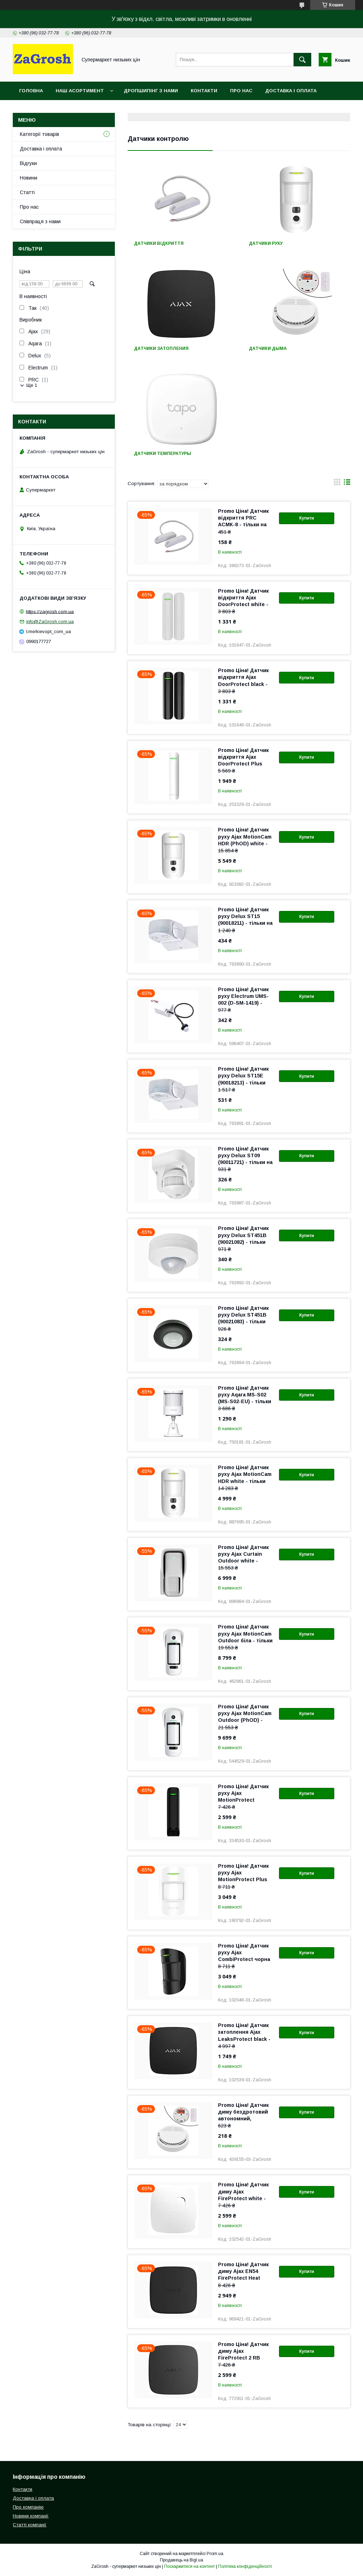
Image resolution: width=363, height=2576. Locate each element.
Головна (31, 90)
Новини (28, 178)
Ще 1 (31, 385)
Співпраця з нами (40, 221)
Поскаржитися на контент (189, 2566)
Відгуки (28, 163)
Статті (27, 192)
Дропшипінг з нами (151, 90)
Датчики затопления (161, 348)
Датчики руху (266, 243)
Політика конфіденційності (245, 2566)
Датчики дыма (268, 348)
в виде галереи (337, 484)
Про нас (241, 90)
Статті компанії (29, 2524)
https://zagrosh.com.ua (50, 611)
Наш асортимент (80, 90)
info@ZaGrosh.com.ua (50, 621)
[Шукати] (302, 59)
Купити (306, 518)
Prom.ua (215, 2553)
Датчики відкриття (159, 243)
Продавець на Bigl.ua (181, 2560)
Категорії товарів (39, 134)
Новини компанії (31, 2516)
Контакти (204, 90)
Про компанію (28, 2507)
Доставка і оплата (291, 90)
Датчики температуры (162, 453)
